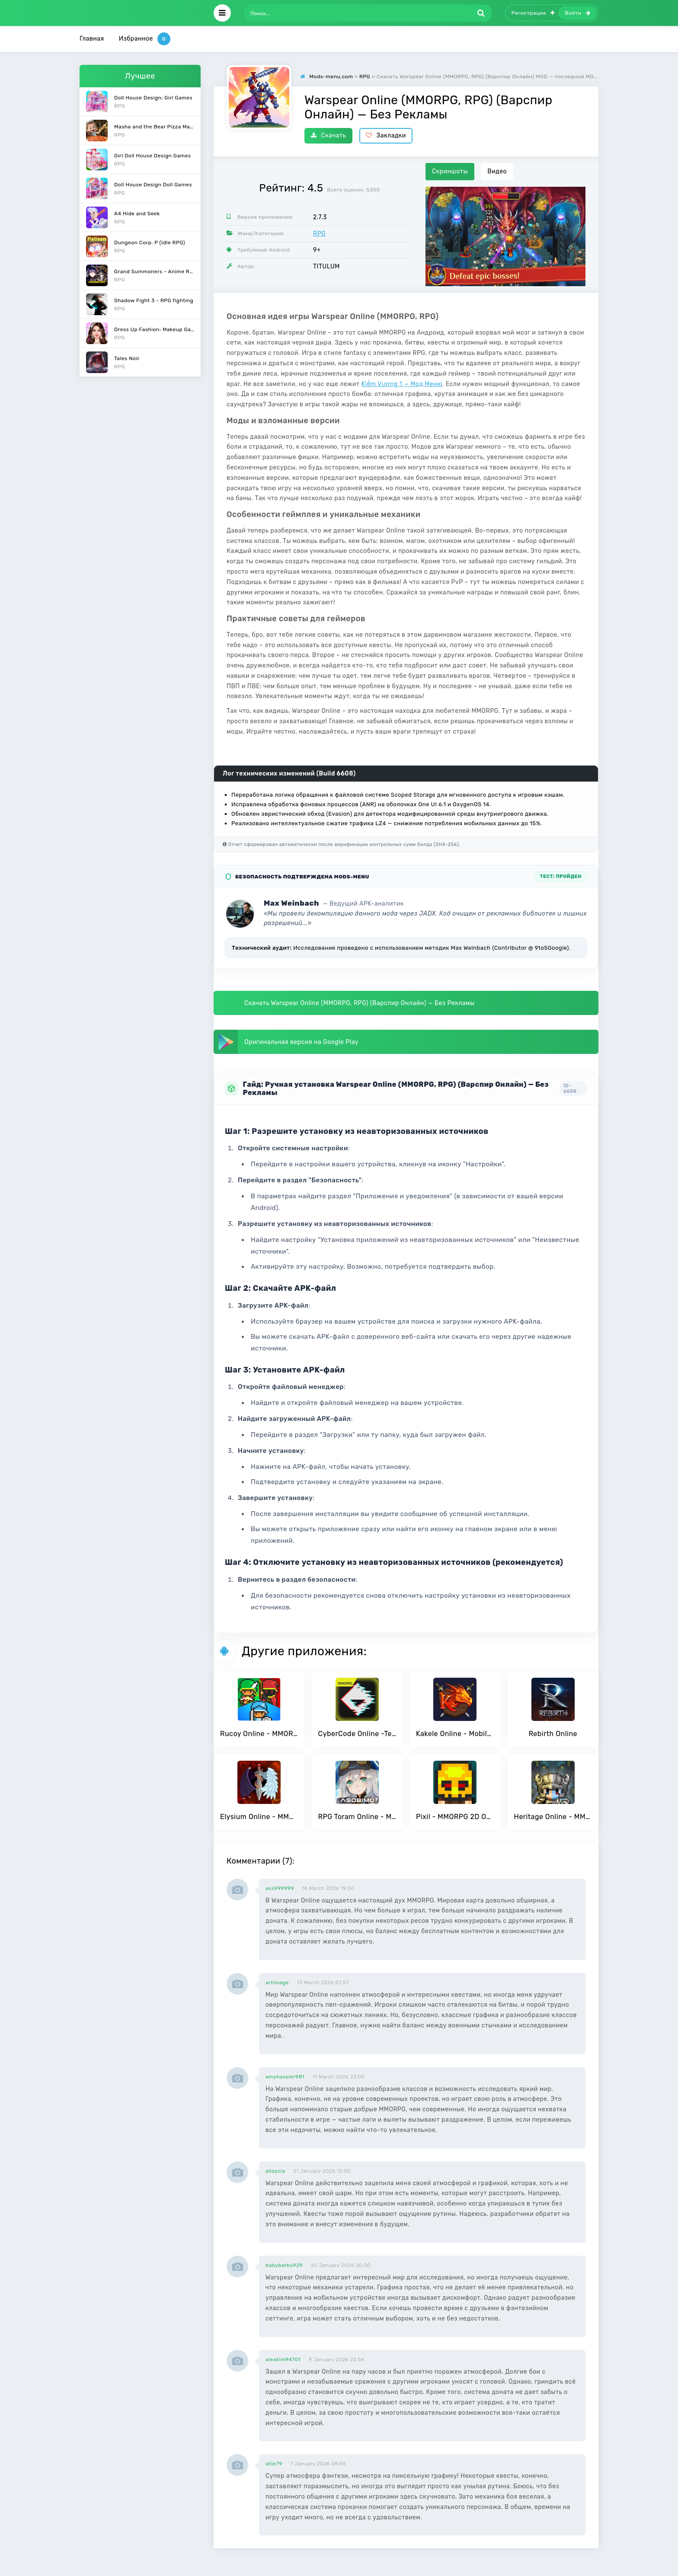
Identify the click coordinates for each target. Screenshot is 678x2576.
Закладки (386, 135)
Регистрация (533, 13)
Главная (92, 38)
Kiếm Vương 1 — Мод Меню (401, 384)
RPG (319, 233)
